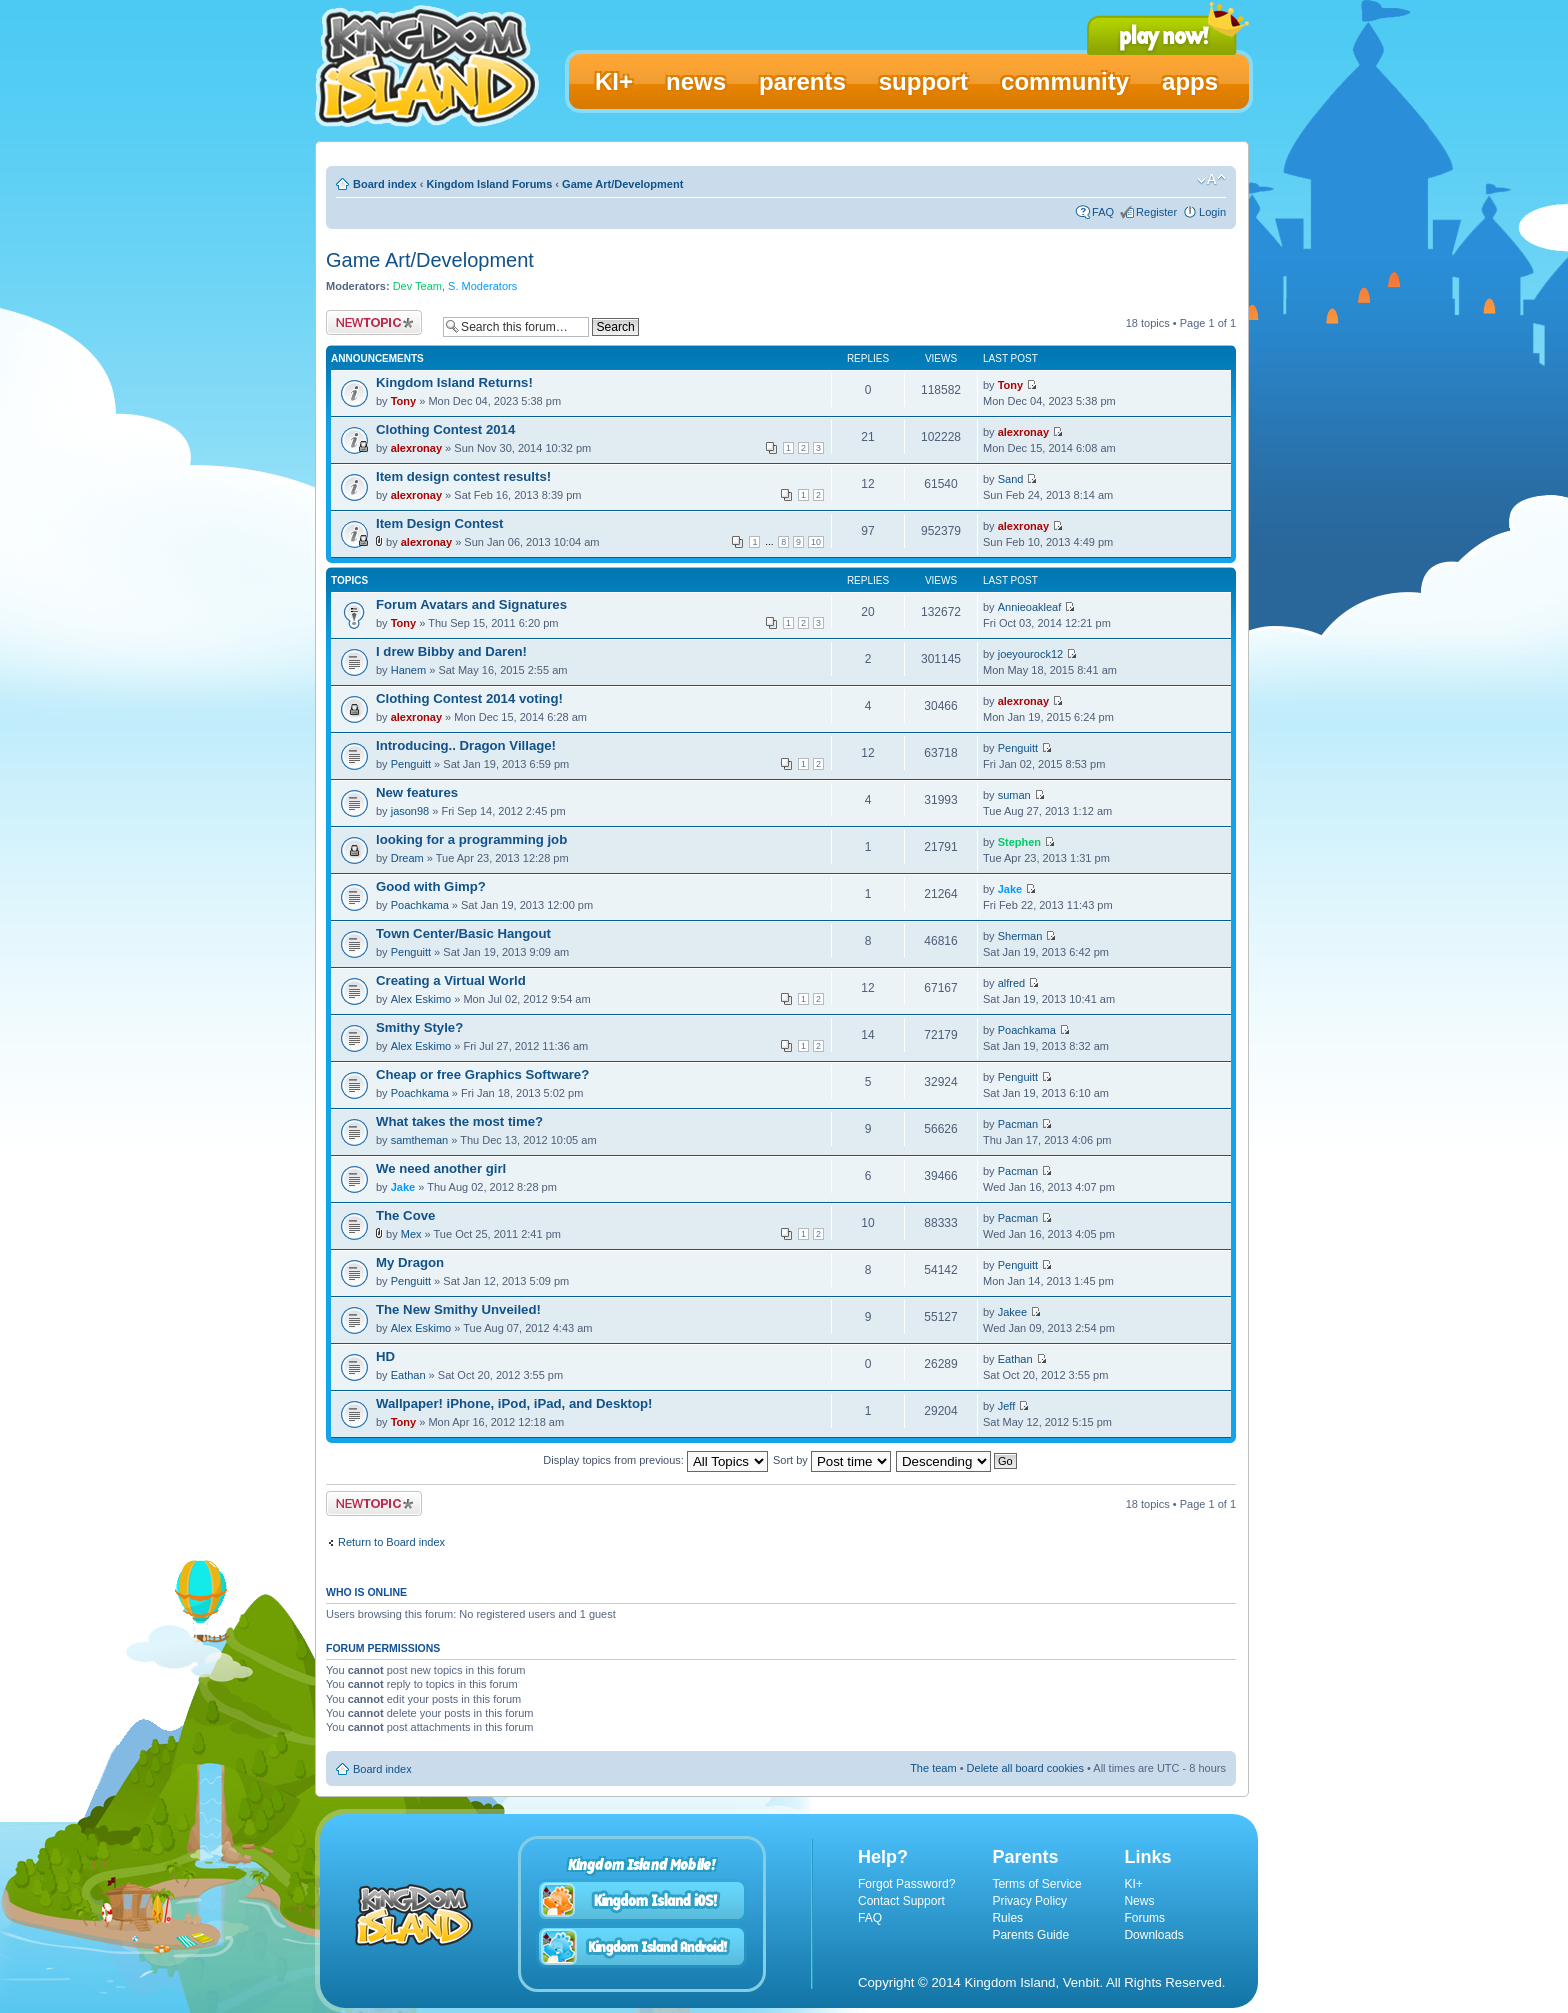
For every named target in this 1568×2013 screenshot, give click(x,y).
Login (1212, 212)
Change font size (1211, 180)
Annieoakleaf (1030, 607)
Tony (403, 401)
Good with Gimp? (431, 886)
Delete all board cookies (1025, 1768)
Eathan (408, 1375)
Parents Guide (1030, 1935)
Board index (385, 184)
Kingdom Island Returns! (454, 382)
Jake (1010, 889)
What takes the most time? (459, 1121)
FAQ (1103, 212)
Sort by (832, 1460)
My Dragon (410, 1262)
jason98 (410, 811)
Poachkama (420, 905)
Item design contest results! (463, 476)
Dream (407, 858)
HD (385, 1356)
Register (1156, 212)
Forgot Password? (906, 1884)
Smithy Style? (419, 1027)
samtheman (419, 1140)
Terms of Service (1036, 1884)
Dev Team (417, 286)
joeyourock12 (1030, 654)
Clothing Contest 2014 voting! (469, 698)
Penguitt (411, 764)
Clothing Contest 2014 (445, 429)
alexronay (416, 448)
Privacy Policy (1029, 1901)
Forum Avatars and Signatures (471, 604)
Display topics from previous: (655, 1460)
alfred (1012, 983)
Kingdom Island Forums (489, 184)
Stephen (1019, 842)
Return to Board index (391, 1542)
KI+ (1133, 1884)
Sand (1011, 479)
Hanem (408, 670)
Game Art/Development (622, 184)
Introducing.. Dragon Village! (466, 745)
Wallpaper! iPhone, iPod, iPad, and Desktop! (514, 1403)
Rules (1007, 1918)
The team (933, 1768)
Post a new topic (374, 322)
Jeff (1007, 1406)
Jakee (1012, 1312)
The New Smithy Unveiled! (458, 1309)
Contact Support (901, 1901)
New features (417, 792)
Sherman (1020, 936)
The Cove (405, 1215)
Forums (1144, 1918)
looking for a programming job (471, 839)
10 (816, 542)
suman (1014, 795)
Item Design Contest (440, 523)
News (1139, 1901)
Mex (411, 1234)
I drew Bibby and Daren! (451, 651)
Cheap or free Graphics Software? (482, 1074)
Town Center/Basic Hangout (463, 933)
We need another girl (441, 1168)
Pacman (1018, 1124)
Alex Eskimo (421, 999)
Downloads (1153, 1935)
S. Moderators (482, 286)
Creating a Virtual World (451, 980)
